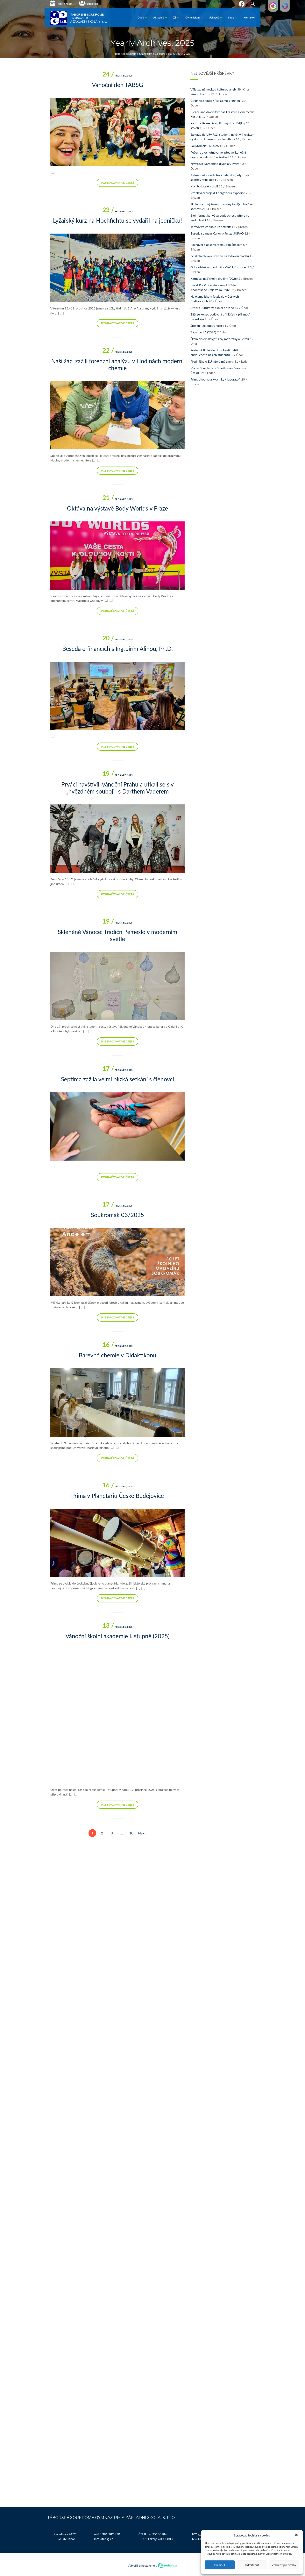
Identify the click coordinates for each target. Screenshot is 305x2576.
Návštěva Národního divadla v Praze (214, 163)
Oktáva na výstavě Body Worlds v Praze (117, 639)
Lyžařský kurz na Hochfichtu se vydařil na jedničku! (117, 220)
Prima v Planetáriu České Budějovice (117, 2088)
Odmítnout (252, 2565)
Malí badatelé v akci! (204, 186)
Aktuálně (158, 17)
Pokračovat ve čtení (117, 183)
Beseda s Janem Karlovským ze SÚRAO (217, 233)
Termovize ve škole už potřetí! (210, 227)
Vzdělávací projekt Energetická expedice (217, 193)
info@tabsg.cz (103, 2539)
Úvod (141, 17)
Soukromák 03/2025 (117, 1676)
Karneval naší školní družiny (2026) (214, 278)
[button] (296, 2535)
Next (141, 2492)
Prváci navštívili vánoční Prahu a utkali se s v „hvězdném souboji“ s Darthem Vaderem (117, 1051)
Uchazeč (214, 17)
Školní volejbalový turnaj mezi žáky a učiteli (219, 339)
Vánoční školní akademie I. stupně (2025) (117, 2295)
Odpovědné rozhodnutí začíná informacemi (219, 267)
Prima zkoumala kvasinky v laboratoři (215, 379)
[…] (52, 172)
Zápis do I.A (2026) (203, 332)
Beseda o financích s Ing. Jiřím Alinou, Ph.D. (117, 846)
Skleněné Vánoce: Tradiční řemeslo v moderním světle (117, 1265)
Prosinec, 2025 (117, 75)
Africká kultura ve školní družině (212, 307)
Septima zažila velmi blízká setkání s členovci (117, 1474)
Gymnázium (192, 17)
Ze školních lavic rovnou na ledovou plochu (219, 256)
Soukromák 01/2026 (204, 146)
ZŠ (174, 17)
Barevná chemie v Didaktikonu (117, 1882)
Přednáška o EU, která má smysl (212, 361)
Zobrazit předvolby (284, 2565)
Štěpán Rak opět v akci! (206, 325)
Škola (231, 17)
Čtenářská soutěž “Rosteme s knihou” (215, 100)
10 (131, 2492)
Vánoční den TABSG (117, 84)
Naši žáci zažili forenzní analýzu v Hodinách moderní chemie (117, 430)
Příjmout (219, 2565)
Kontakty (249, 17)
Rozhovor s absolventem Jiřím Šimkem (216, 244)
